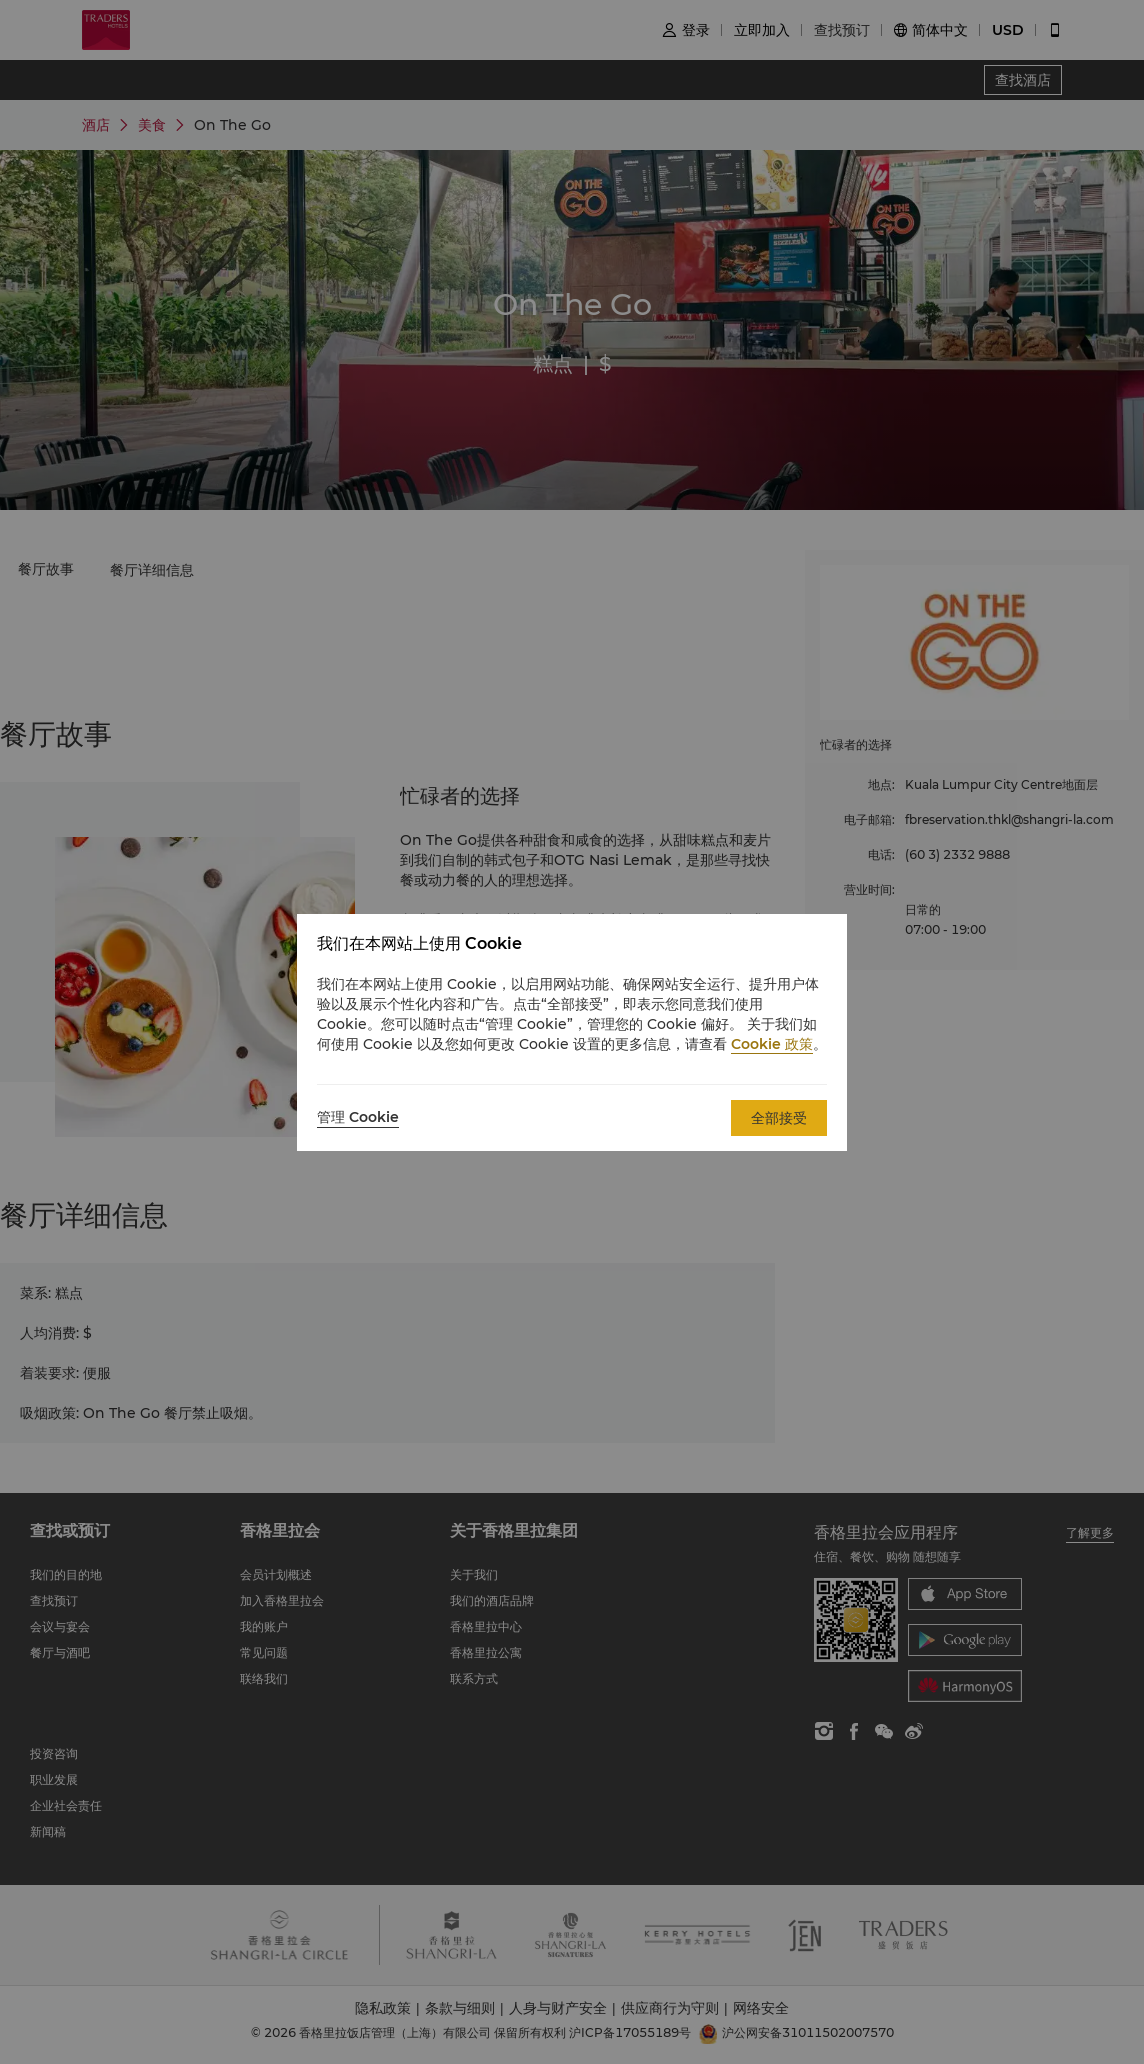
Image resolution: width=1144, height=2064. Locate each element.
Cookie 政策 (772, 1044)
